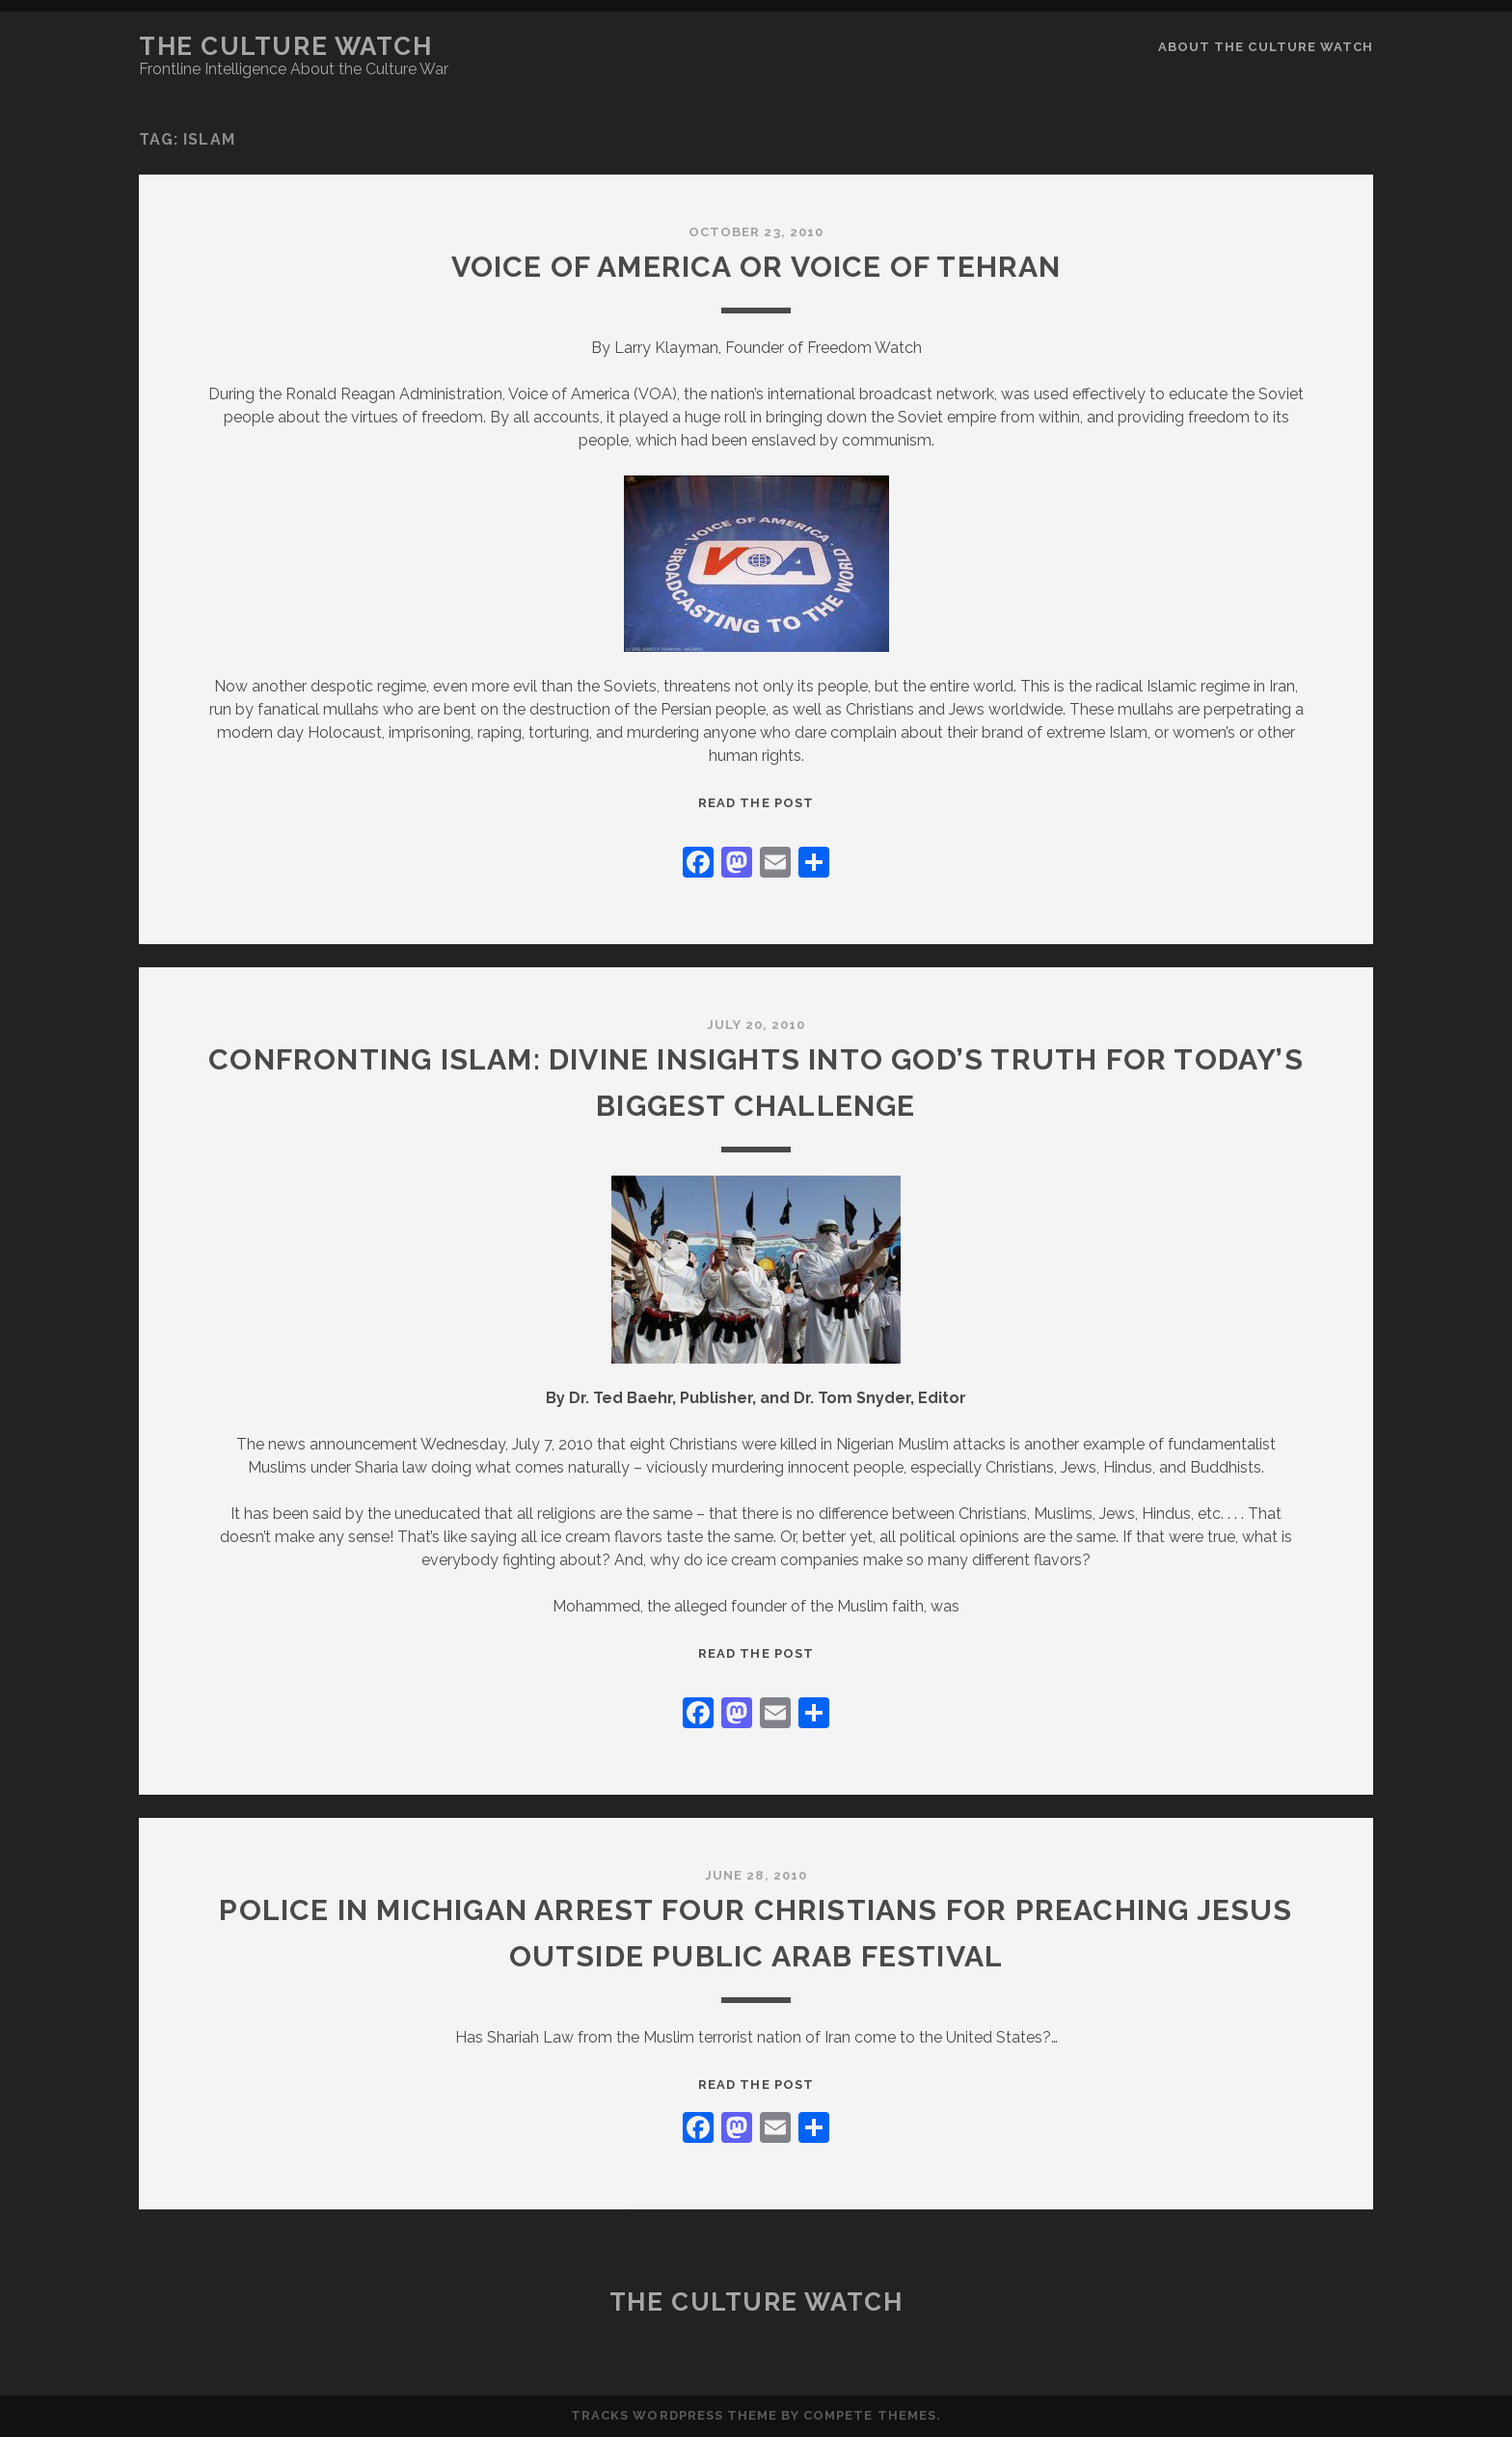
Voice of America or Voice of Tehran (756, 267)
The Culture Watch (286, 46)
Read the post (756, 803)
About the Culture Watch (1265, 47)
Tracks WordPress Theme (674, 2415)
